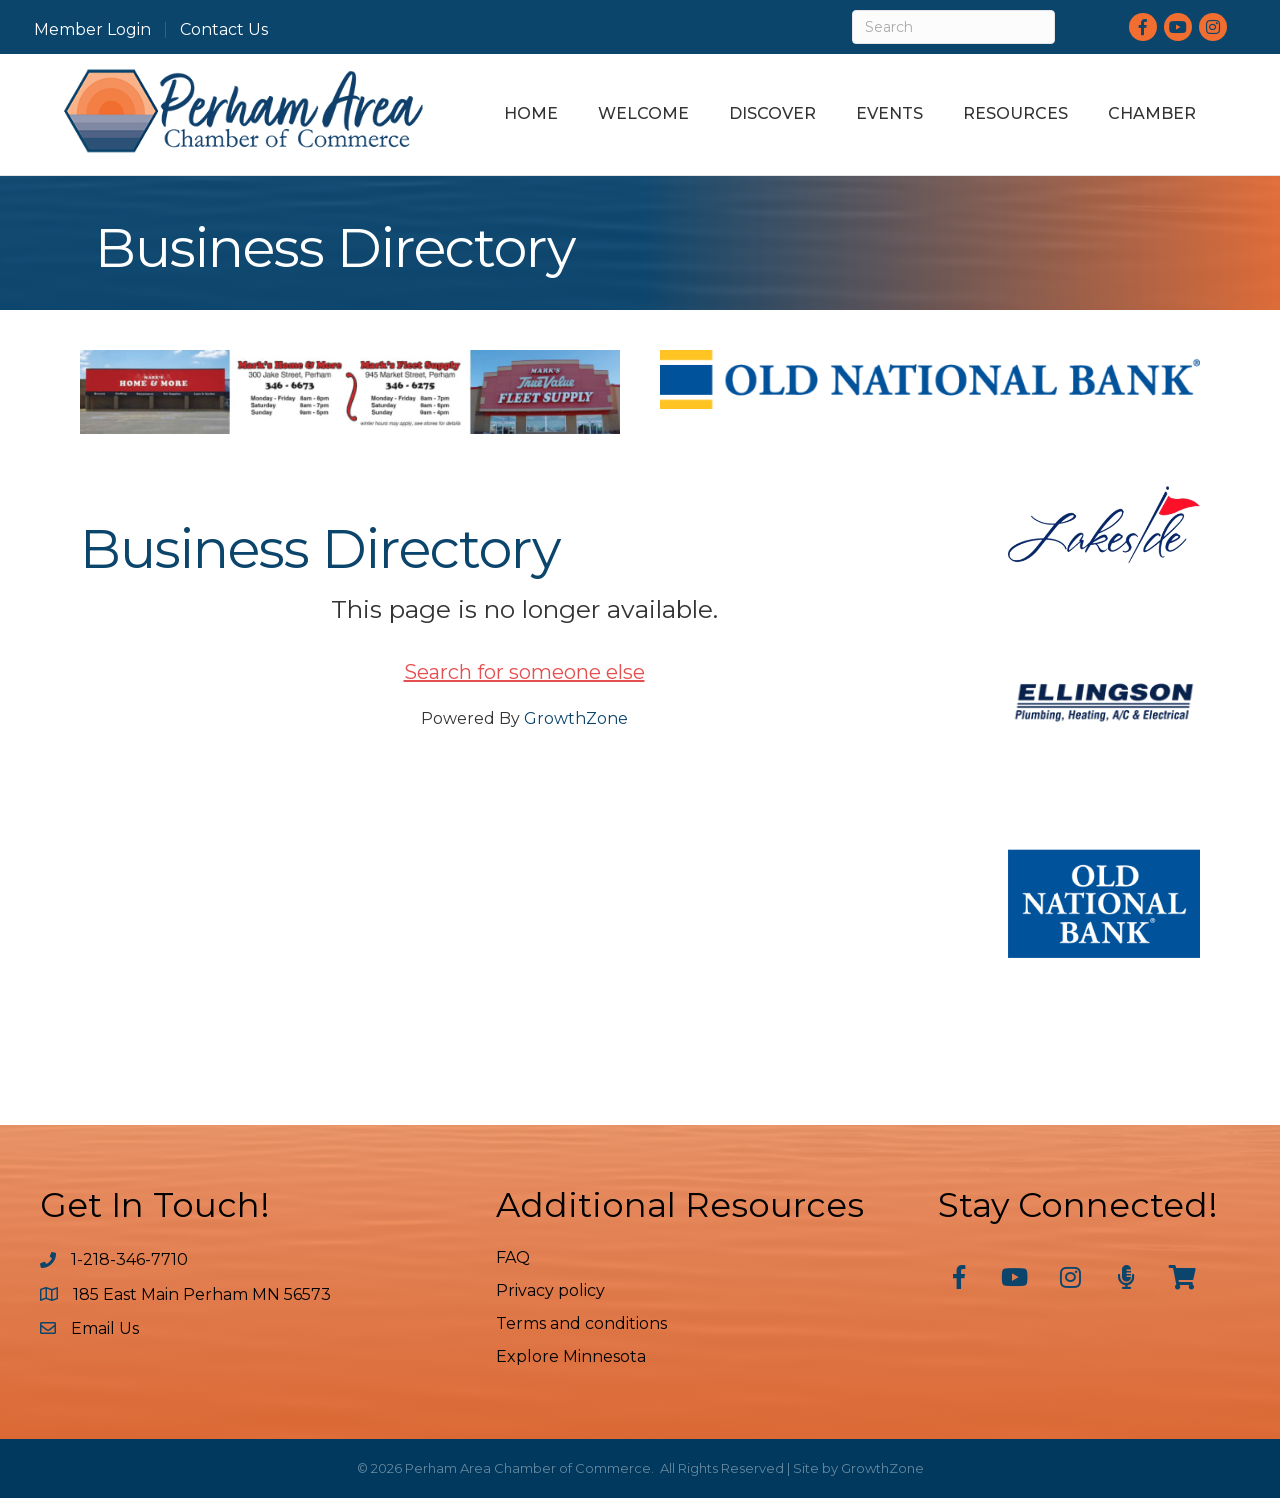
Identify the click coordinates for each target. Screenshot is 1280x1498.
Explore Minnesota (571, 1356)
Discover (772, 113)
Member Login (92, 30)
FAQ (513, 1257)
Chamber (1152, 113)
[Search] (953, 27)
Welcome (643, 113)
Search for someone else (524, 672)
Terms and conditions (581, 1323)
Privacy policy (550, 1290)
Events (889, 113)
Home (531, 113)
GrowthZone (576, 718)
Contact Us (224, 30)
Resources (1015, 113)
